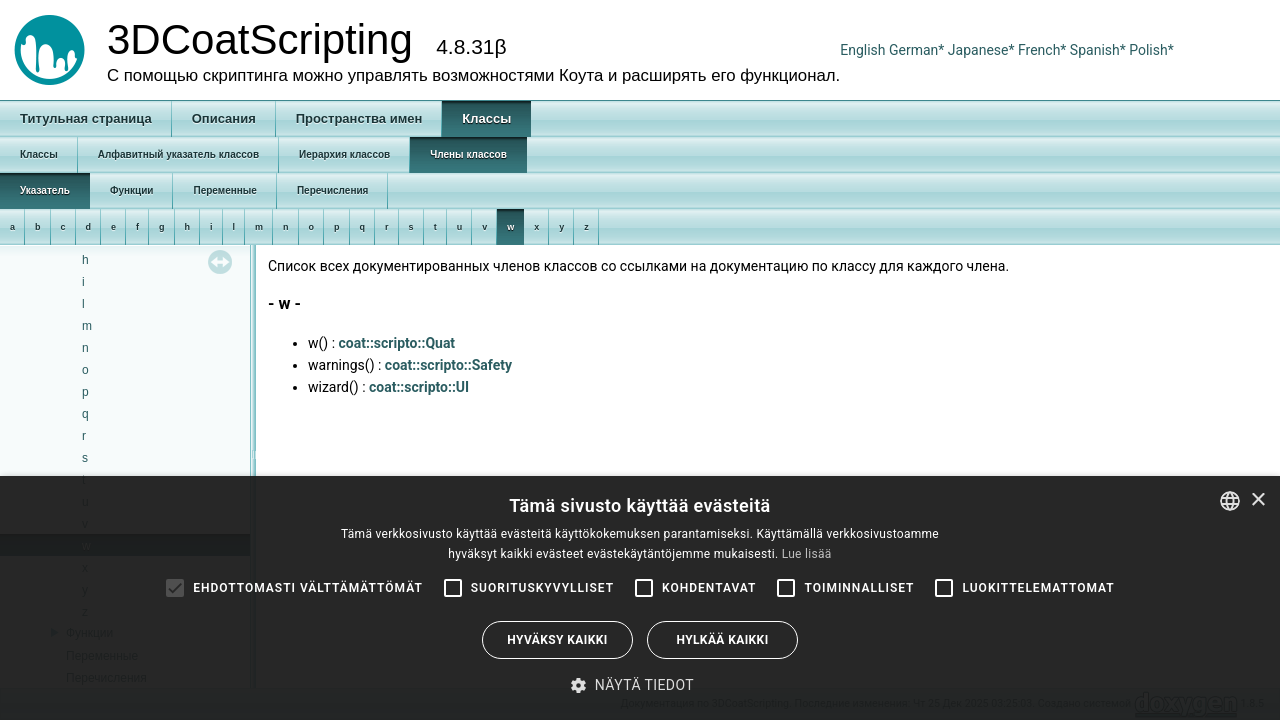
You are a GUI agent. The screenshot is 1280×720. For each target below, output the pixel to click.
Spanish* (1098, 50)
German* (918, 50)
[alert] (640, 598)
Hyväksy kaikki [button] (557, 640)
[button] (640, 685)
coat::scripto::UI (419, 387)
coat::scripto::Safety (448, 365)
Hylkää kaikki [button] (722, 640)
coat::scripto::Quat (397, 343)
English (862, 50)
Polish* (1151, 50)
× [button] (1257, 500)
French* (1044, 50)
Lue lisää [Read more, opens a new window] (807, 554)
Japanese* (983, 50)
